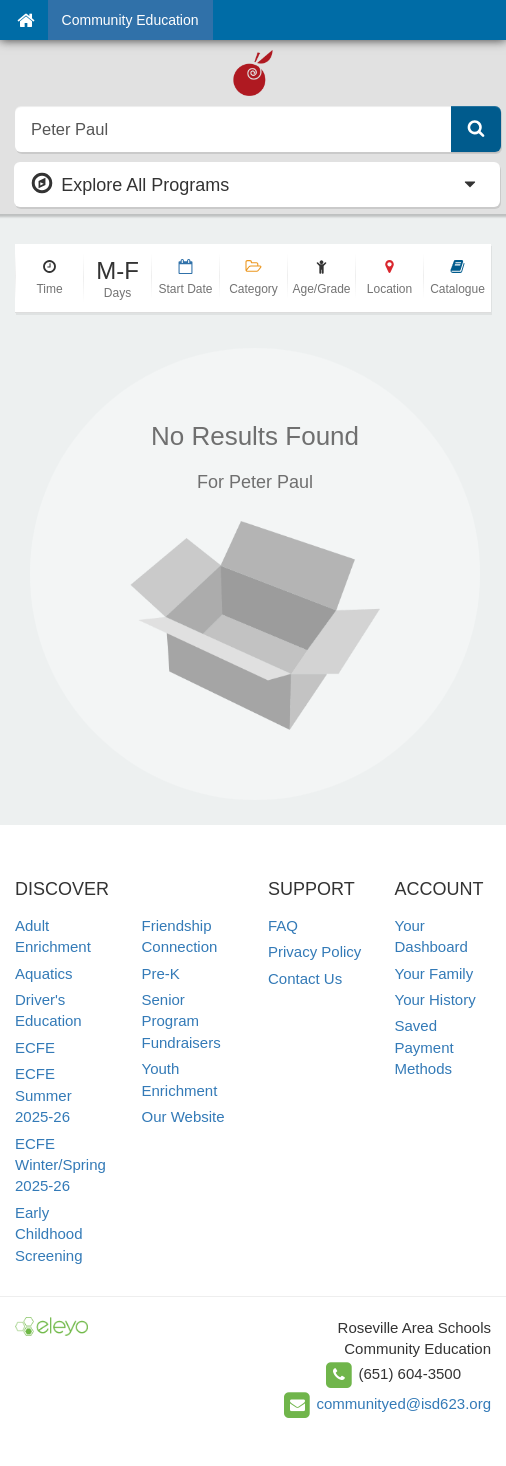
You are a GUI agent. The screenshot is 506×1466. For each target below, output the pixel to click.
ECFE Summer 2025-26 (43, 1095)
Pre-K (161, 973)
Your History (435, 999)
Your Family (434, 973)
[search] (233, 129)
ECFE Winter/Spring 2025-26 (60, 1165)
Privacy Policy (314, 951)
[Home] (25, 20)
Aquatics (44, 973)
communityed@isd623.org (404, 1403)
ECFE (35, 1047)
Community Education (130, 20)
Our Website (183, 1116)
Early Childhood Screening (49, 1234)
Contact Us (305, 978)
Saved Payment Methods (424, 1047)
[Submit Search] (476, 129)
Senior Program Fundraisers (181, 1021)
